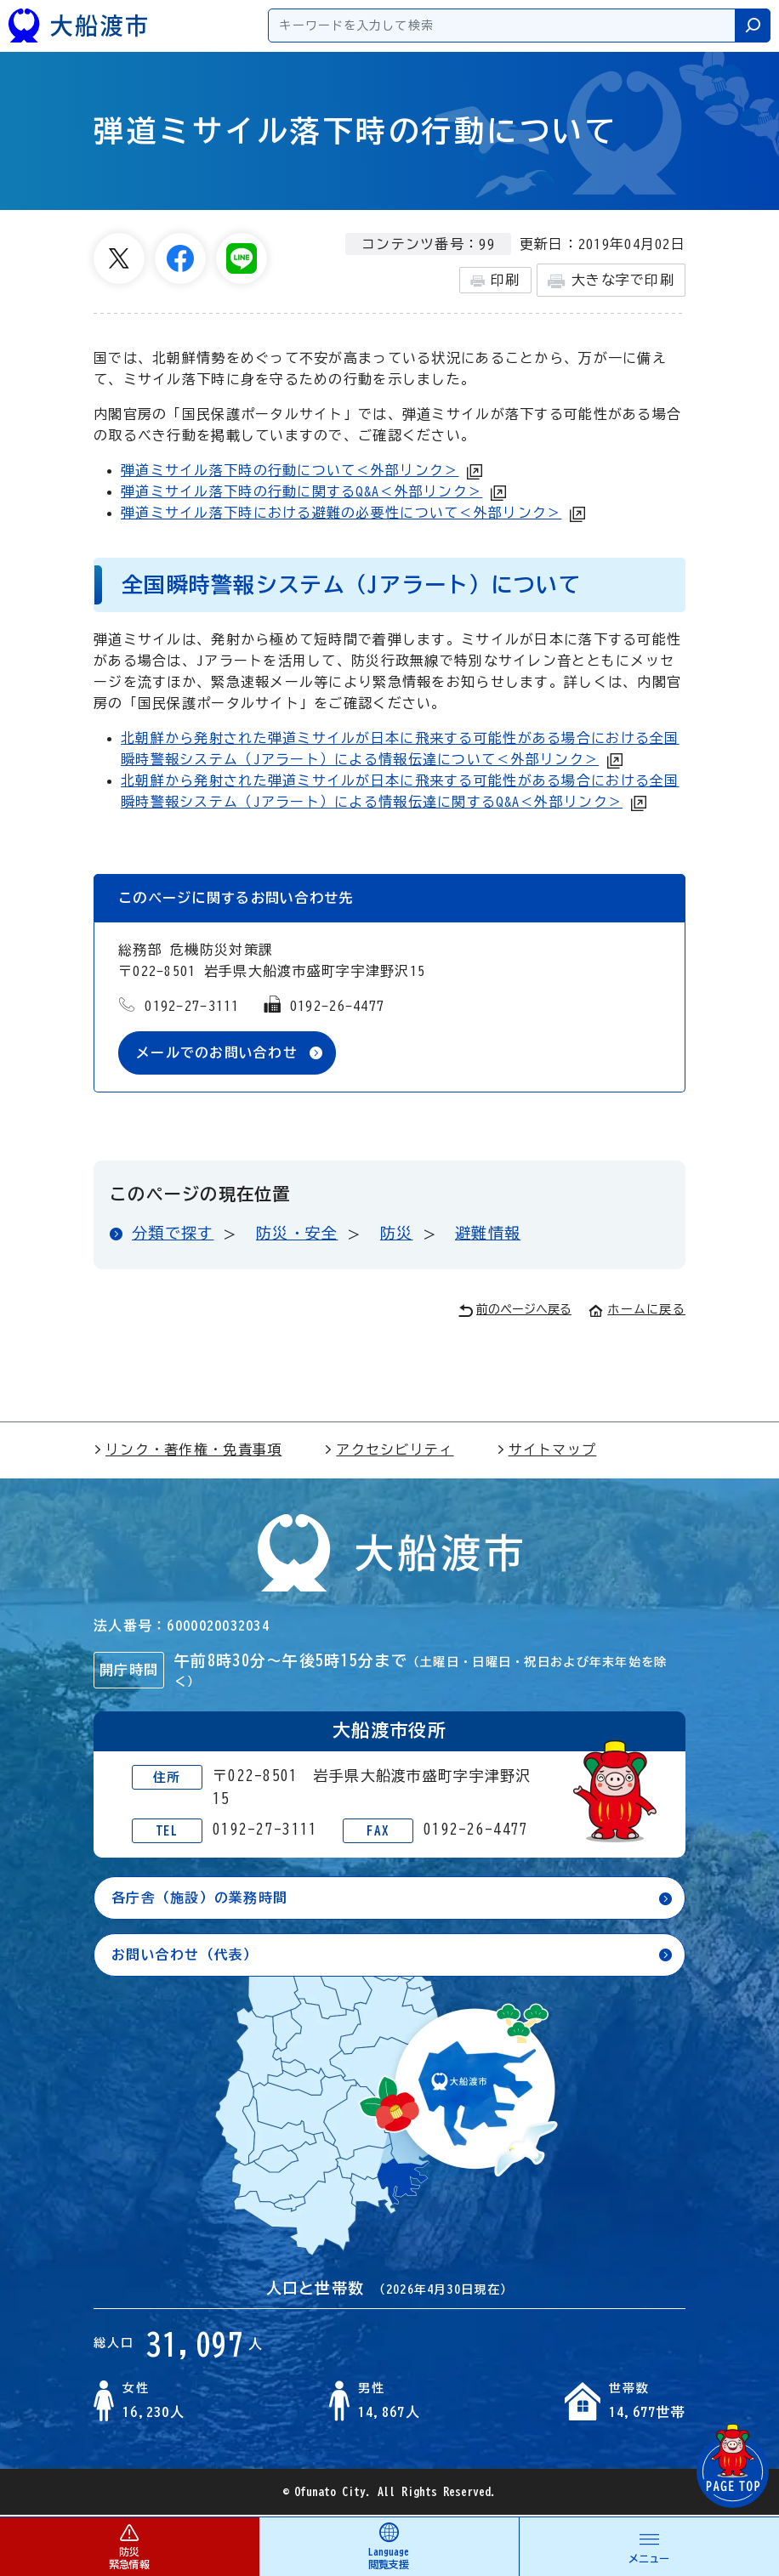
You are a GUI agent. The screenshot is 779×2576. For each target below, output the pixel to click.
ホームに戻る (637, 1309)
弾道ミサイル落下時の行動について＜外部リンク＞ (289, 470)
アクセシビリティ (388, 1449)
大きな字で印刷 (611, 281)
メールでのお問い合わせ (217, 1052)
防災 (396, 1232)
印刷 (495, 280)
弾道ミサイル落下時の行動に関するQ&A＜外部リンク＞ (301, 491)
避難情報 (487, 1232)
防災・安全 (297, 1232)
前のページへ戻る (514, 1310)
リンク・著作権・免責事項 (187, 1449)
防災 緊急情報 (129, 2545)
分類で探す (172, 1232)
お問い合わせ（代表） (185, 1955)
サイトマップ (547, 1449)
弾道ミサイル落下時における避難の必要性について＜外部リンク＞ (341, 512)
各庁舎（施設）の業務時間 (199, 1898)
